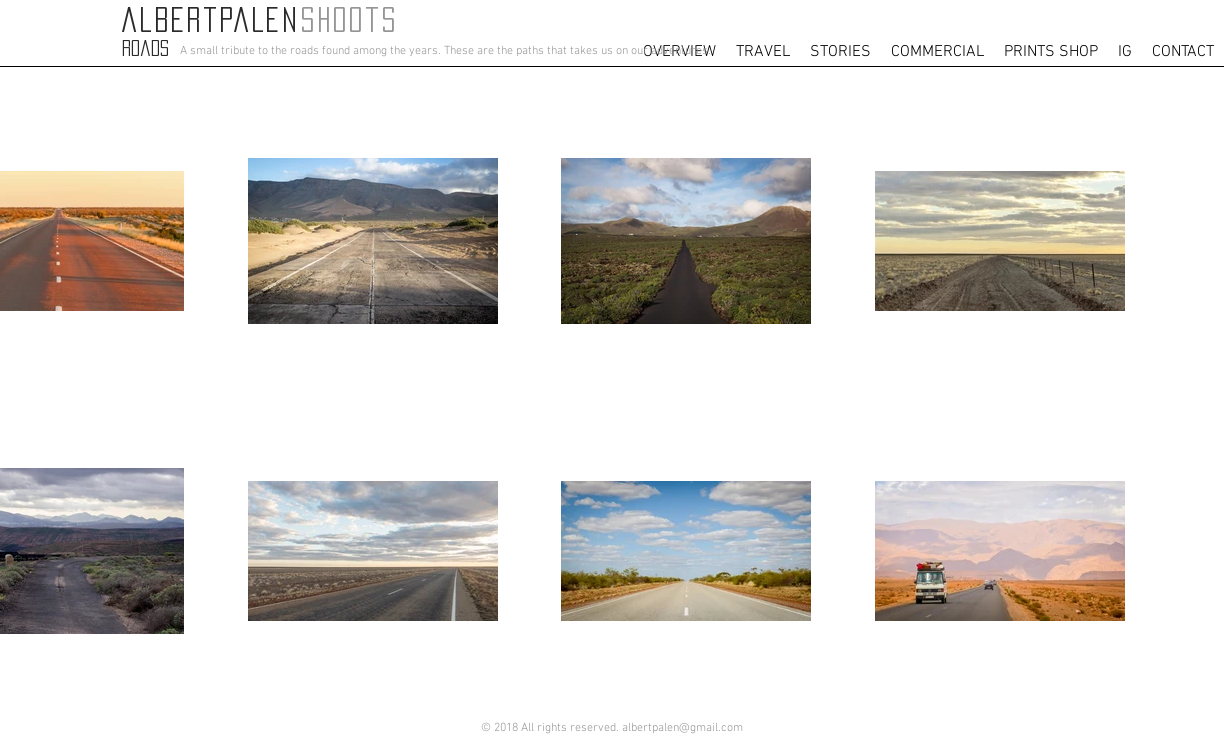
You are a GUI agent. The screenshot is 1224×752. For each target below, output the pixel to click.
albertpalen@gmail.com (682, 728)
